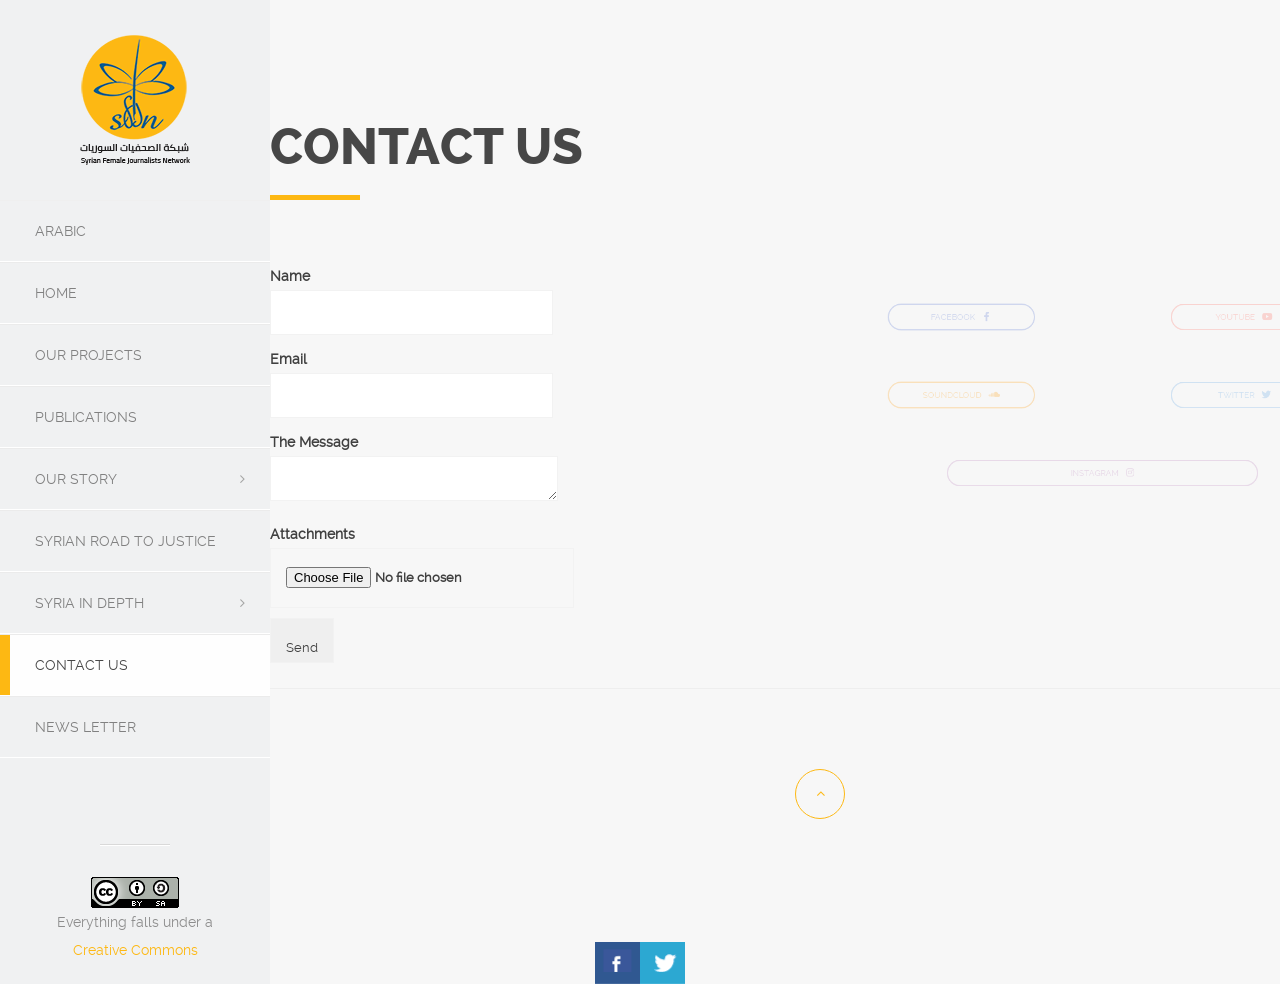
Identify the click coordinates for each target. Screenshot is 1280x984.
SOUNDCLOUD (961, 395)
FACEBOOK (961, 317)
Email (411, 377)
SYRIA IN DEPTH (89, 603)
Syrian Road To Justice (125, 541)
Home (56, 293)
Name (411, 294)
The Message (414, 469)
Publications (86, 417)
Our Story (76, 479)
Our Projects (88, 355)
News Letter (85, 727)
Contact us (81, 665)
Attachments (422, 567)
